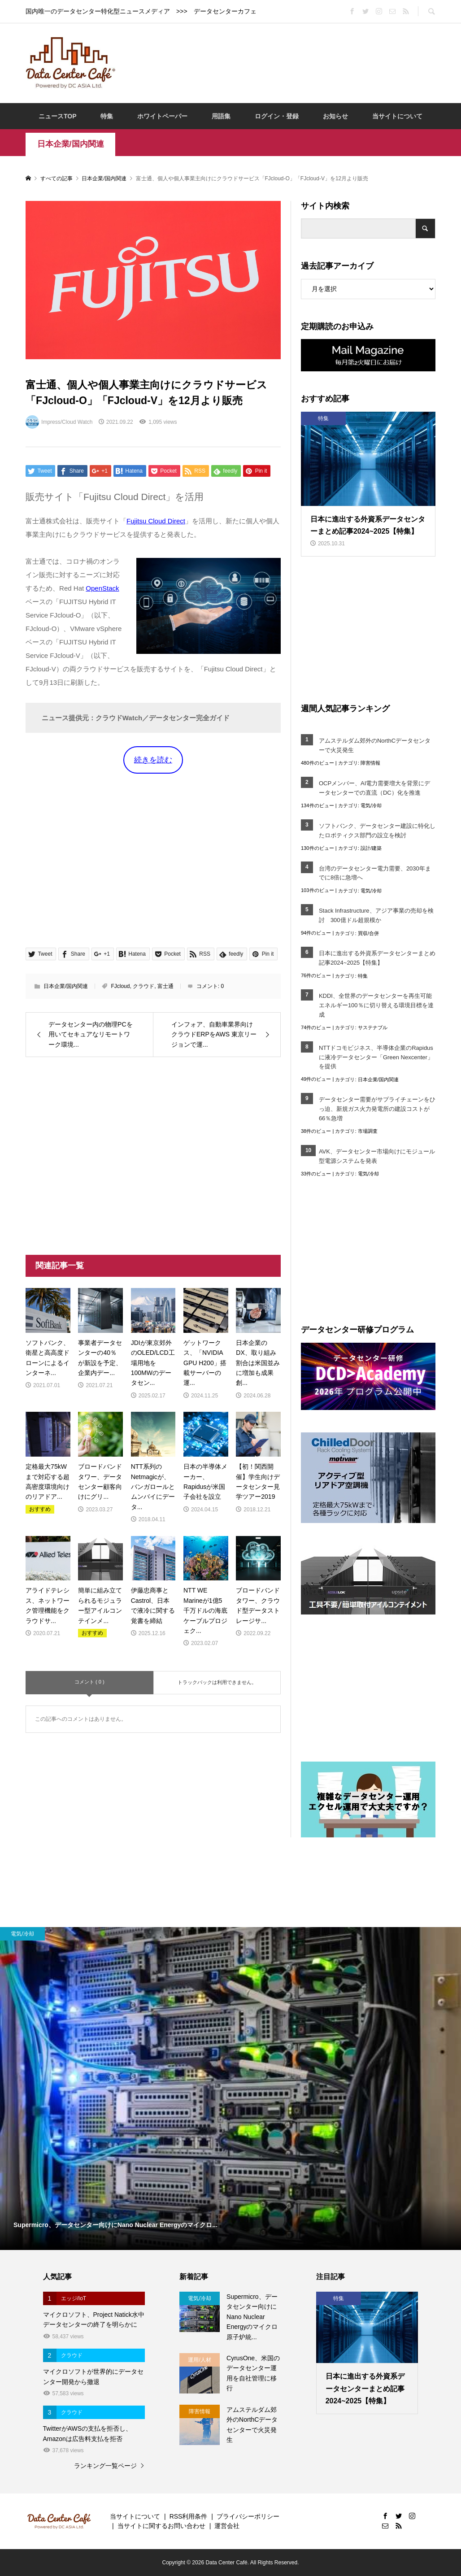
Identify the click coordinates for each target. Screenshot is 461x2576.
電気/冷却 (371, 805)
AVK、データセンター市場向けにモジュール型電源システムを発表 (377, 1156)
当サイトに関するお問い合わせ (161, 2525)
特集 (106, 116)
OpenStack (102, 588)
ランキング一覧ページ (105, 2465)
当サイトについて (397, 116)
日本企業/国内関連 (70, 143)
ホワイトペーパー (162, 116)
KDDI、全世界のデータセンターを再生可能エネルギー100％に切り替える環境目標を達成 (376, 1005)
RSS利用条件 (189, 2516)
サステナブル (372, 1027)
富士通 (165, 986)
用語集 (221, 116)
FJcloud (120, 986)
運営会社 (226, 2525)
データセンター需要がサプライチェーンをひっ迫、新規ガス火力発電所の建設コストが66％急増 (377, 1109)
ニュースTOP (58, 116)
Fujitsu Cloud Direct (155, 521)
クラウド (143, 986)
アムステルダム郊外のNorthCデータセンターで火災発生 (375, 745)
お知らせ (335, 116)
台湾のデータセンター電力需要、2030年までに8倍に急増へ (375, 873)
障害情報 (370, 763)
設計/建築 (371, 848)
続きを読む (153, 760)
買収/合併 (368, 933)
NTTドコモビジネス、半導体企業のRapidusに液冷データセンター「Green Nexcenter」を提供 (376, 1057)
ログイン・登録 (277, 116)
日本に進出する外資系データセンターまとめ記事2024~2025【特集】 (377, 958)
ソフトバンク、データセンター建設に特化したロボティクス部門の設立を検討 (377, 830)
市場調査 (368, 1131)
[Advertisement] (287, 62)
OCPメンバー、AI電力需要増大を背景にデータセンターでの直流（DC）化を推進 (374, 788)
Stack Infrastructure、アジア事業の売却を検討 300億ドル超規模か (376, 915)
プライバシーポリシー (248, 2516)
